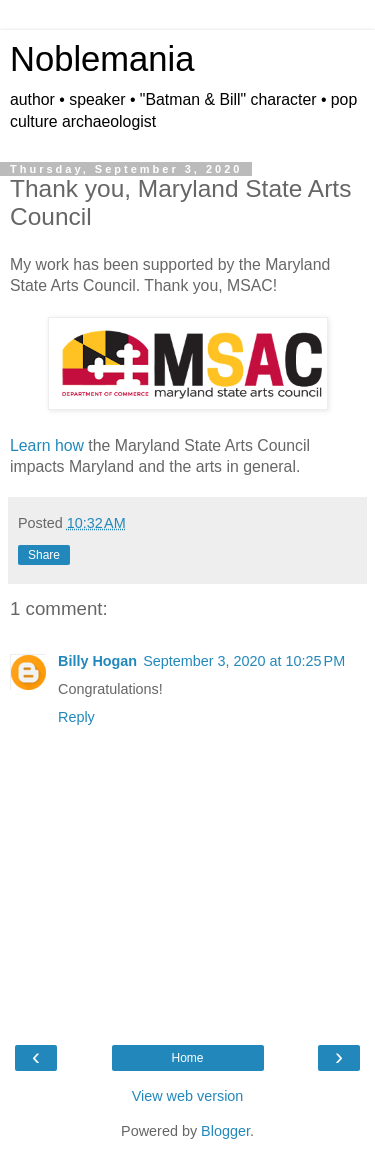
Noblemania (102, 59)
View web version (188, 1096)
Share (44, 555)
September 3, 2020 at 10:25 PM (244, 661)
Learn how (47, 445)
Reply (76, 717)
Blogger (225, 1131)
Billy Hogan (97, 661)
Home (187, 1058)
